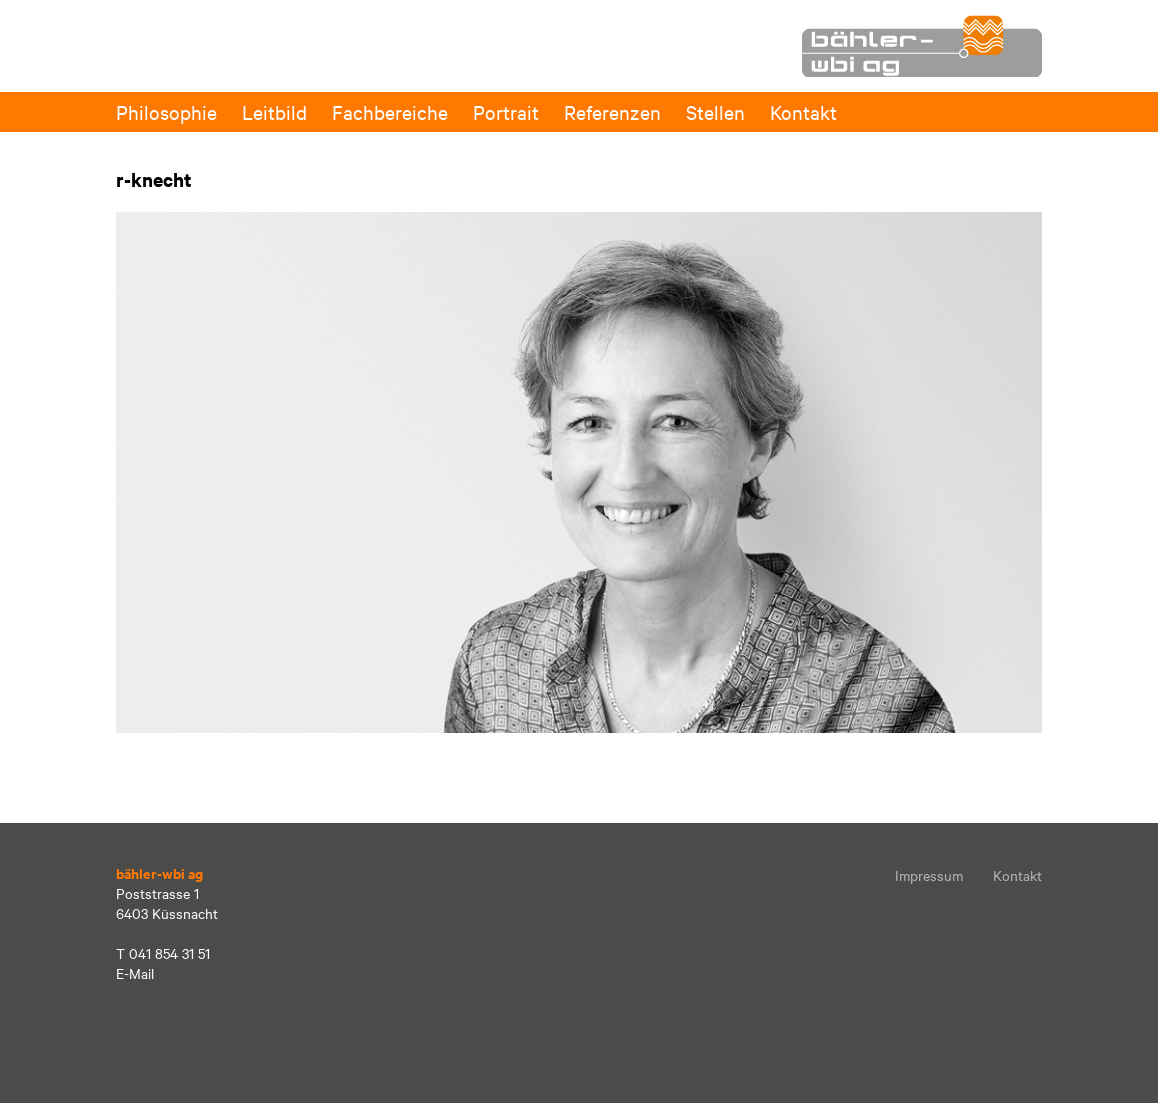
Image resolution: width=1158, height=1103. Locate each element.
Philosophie (166, 111)
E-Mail (135, 973)
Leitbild (274, 111)
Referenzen (612, 111)
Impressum (929, 875)
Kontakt (803, 111)
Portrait (506, 111)
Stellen (715, 111)
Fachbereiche (390, 111)
